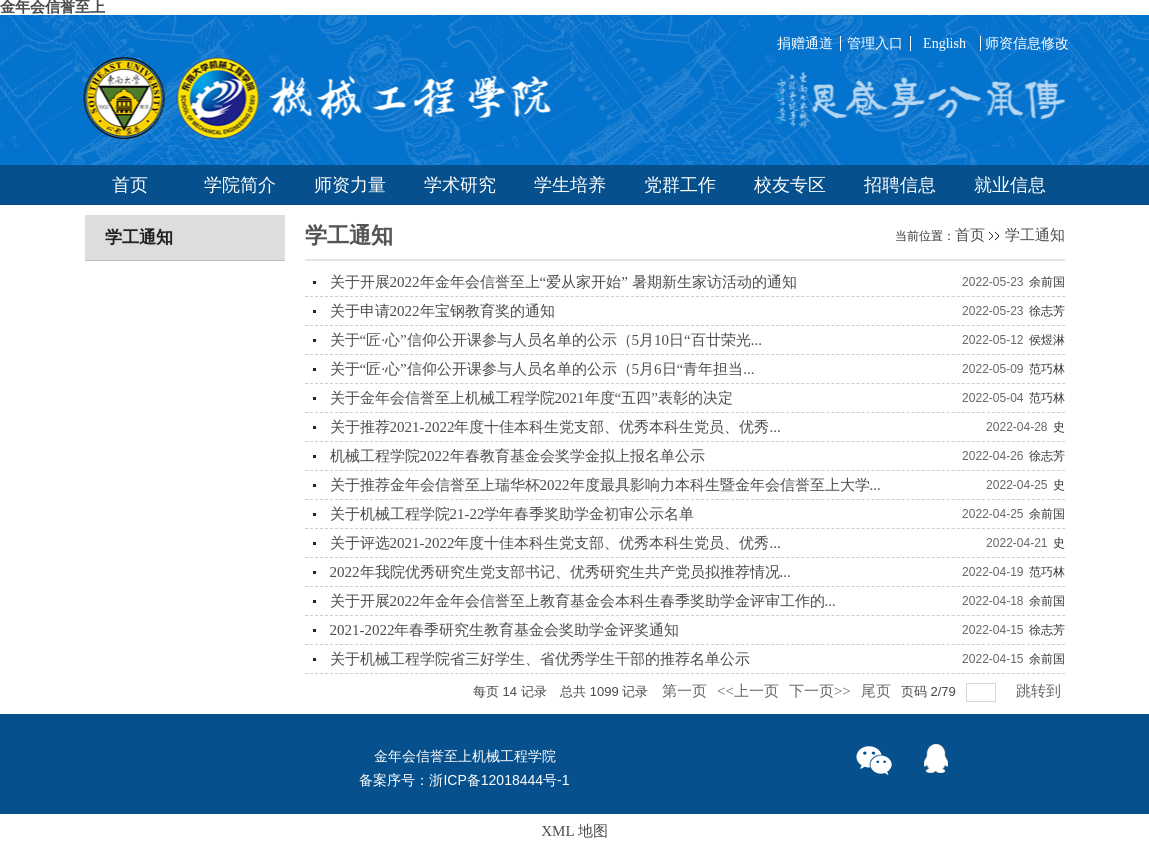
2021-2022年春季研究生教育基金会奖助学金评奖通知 (505, 630)
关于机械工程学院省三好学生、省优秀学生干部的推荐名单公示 (540, 659)
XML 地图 (574, 831)
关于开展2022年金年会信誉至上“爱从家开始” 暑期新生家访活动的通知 (563, 282)
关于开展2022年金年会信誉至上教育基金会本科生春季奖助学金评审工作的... (583, 601)
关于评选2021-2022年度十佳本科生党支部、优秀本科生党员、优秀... (555, 543)
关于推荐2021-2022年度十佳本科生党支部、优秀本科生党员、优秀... (555, 427)
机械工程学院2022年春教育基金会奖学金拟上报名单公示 (517, 456)
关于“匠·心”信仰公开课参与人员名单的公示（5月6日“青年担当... (542, 369)
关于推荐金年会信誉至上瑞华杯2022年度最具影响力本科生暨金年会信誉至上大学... (605, 485)
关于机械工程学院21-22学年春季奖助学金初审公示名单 (512, 514)
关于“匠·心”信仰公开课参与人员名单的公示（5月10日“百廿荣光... (546, 340)
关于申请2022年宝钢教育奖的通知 (442, 311)
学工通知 (1035, 235)
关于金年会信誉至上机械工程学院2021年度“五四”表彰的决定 (531, 398)
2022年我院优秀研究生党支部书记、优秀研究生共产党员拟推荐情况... (560, 572)
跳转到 (1040, 691)
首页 (970, 235)
